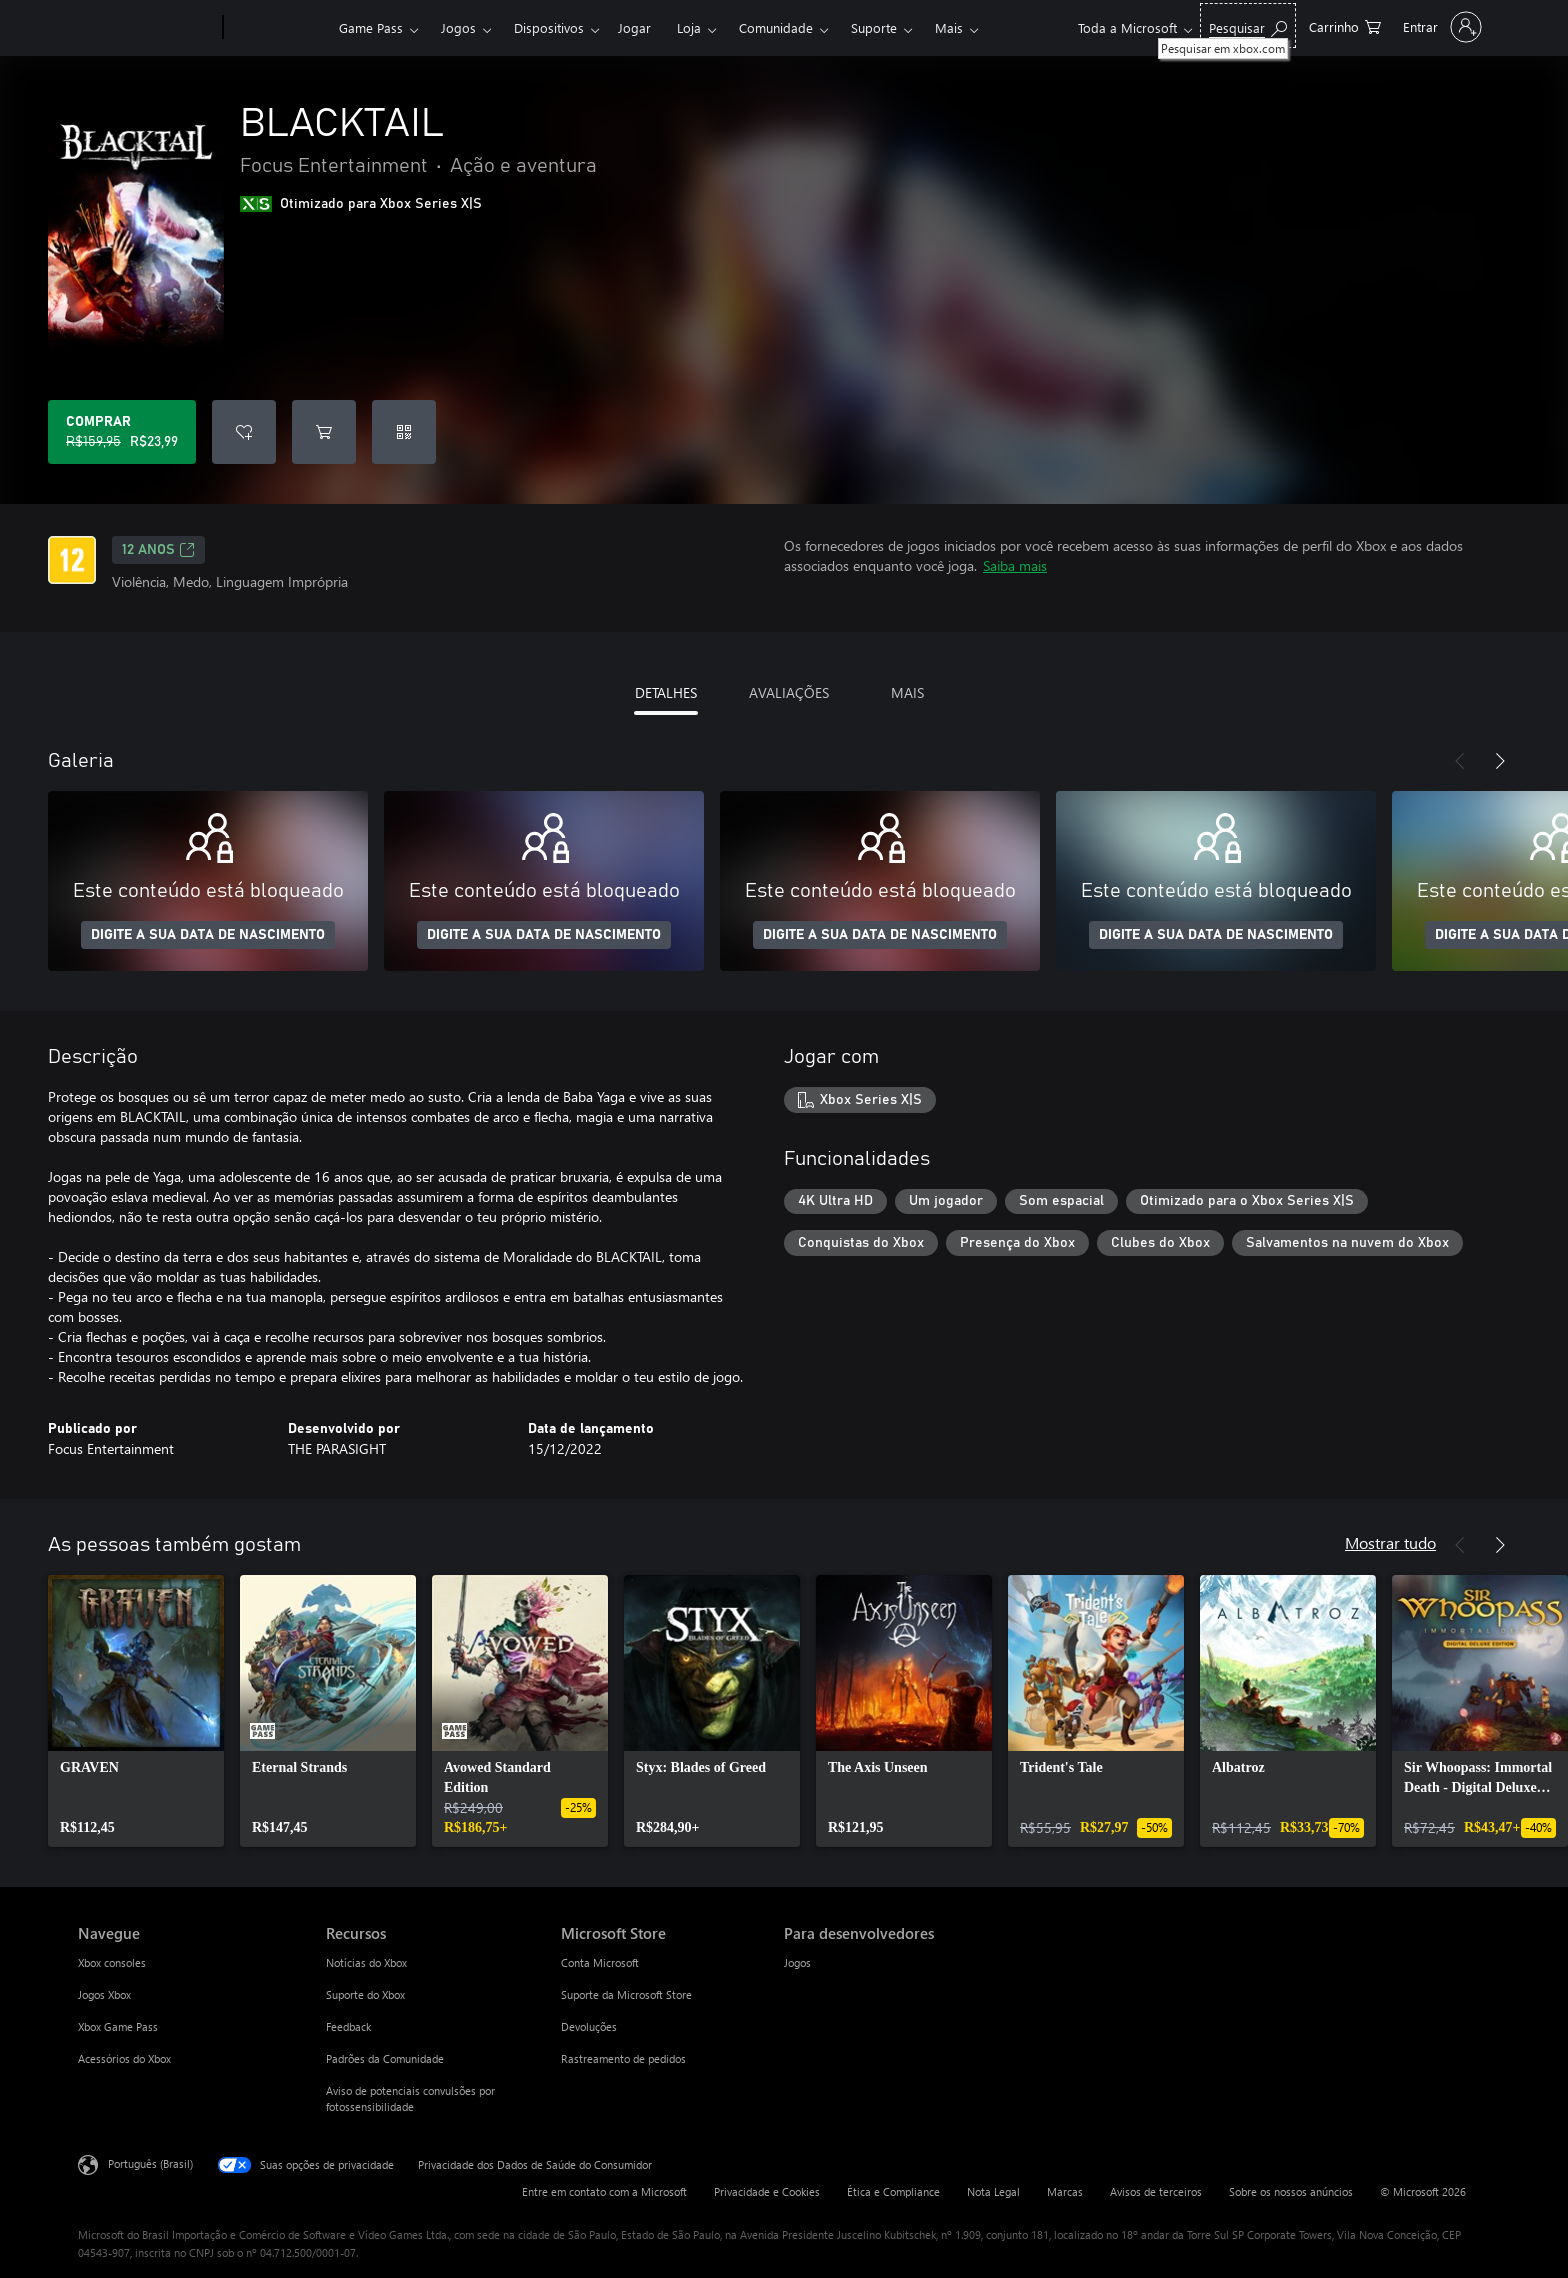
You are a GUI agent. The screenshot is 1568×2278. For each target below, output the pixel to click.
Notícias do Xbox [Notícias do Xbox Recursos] (366, 1962)
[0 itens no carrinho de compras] (1345, 25)
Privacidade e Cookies (767, 2191)
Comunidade (776, 27)
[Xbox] (278, 28)
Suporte (874, 27)
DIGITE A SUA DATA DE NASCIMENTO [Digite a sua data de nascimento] (208, 935)
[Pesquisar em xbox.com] (1248, 25)
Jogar (634, 27)
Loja (689, 27)
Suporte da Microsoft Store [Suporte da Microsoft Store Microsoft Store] (626, 1994)
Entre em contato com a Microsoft (604, 2191)
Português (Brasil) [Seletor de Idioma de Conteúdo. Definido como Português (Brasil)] (150, 2163)
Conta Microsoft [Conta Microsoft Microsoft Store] (600, 1962)
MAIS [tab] (907, 692)
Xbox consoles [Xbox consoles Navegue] (112, 1962)
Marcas (1065, 2191)
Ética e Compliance (893, 2191)
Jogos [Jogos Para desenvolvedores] (797, 1962)
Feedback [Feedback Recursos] (348, 2026)
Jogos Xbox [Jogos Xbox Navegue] (104, 1994)
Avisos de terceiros (1156, 2191)
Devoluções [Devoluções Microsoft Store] (589, 2026)
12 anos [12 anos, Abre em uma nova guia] (158, 550)
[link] (136, 1711)
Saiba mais (1015, 565)
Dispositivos (549, 27)
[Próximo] (1500, 761)
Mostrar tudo (1390, 1542)
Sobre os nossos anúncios (1291, 2191)
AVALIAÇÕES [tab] (789, 692)
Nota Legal (993, 2191)
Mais (949, 27)
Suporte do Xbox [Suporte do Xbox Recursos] (365, 1994)
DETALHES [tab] (666, 692)
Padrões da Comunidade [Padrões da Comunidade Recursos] (385, 2058)
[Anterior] (1460, 761)
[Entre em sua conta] (1440, 27)
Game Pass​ (371, 27)
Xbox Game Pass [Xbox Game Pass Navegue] (118, 2026)
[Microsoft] (146, 28)
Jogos (458, 27)
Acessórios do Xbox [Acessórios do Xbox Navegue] (124, 2058)
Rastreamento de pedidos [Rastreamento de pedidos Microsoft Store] (623, 2058)
